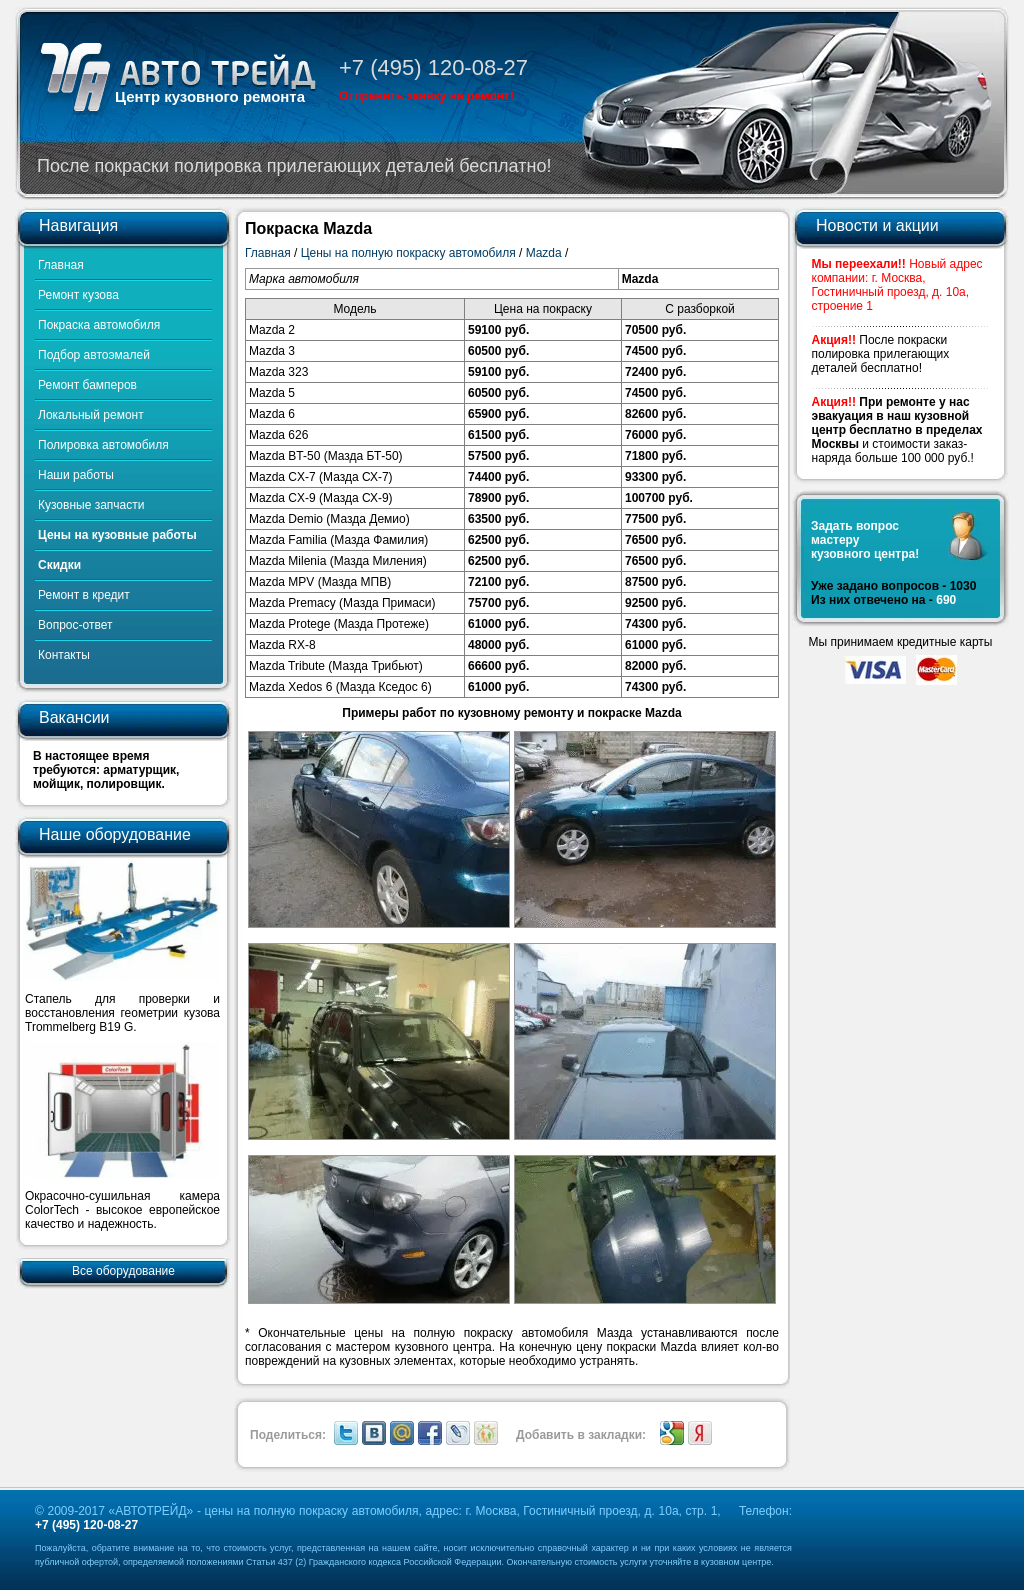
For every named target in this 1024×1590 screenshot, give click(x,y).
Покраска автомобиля (99, 325)
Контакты (64, 655)
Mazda (544, 253)
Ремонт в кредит (84, 595)
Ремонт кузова (78, 295)
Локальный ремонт (91, 415)
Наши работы (76, 475)
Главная (61, 265)
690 (946, 600)
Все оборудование (123, 1271)
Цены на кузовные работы (117, 535)
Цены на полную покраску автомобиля (408, 253)
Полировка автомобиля (103, 445)
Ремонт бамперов (87, 385)
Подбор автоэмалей (94, 355)
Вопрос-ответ (75, 625)
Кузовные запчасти (91, 505)
